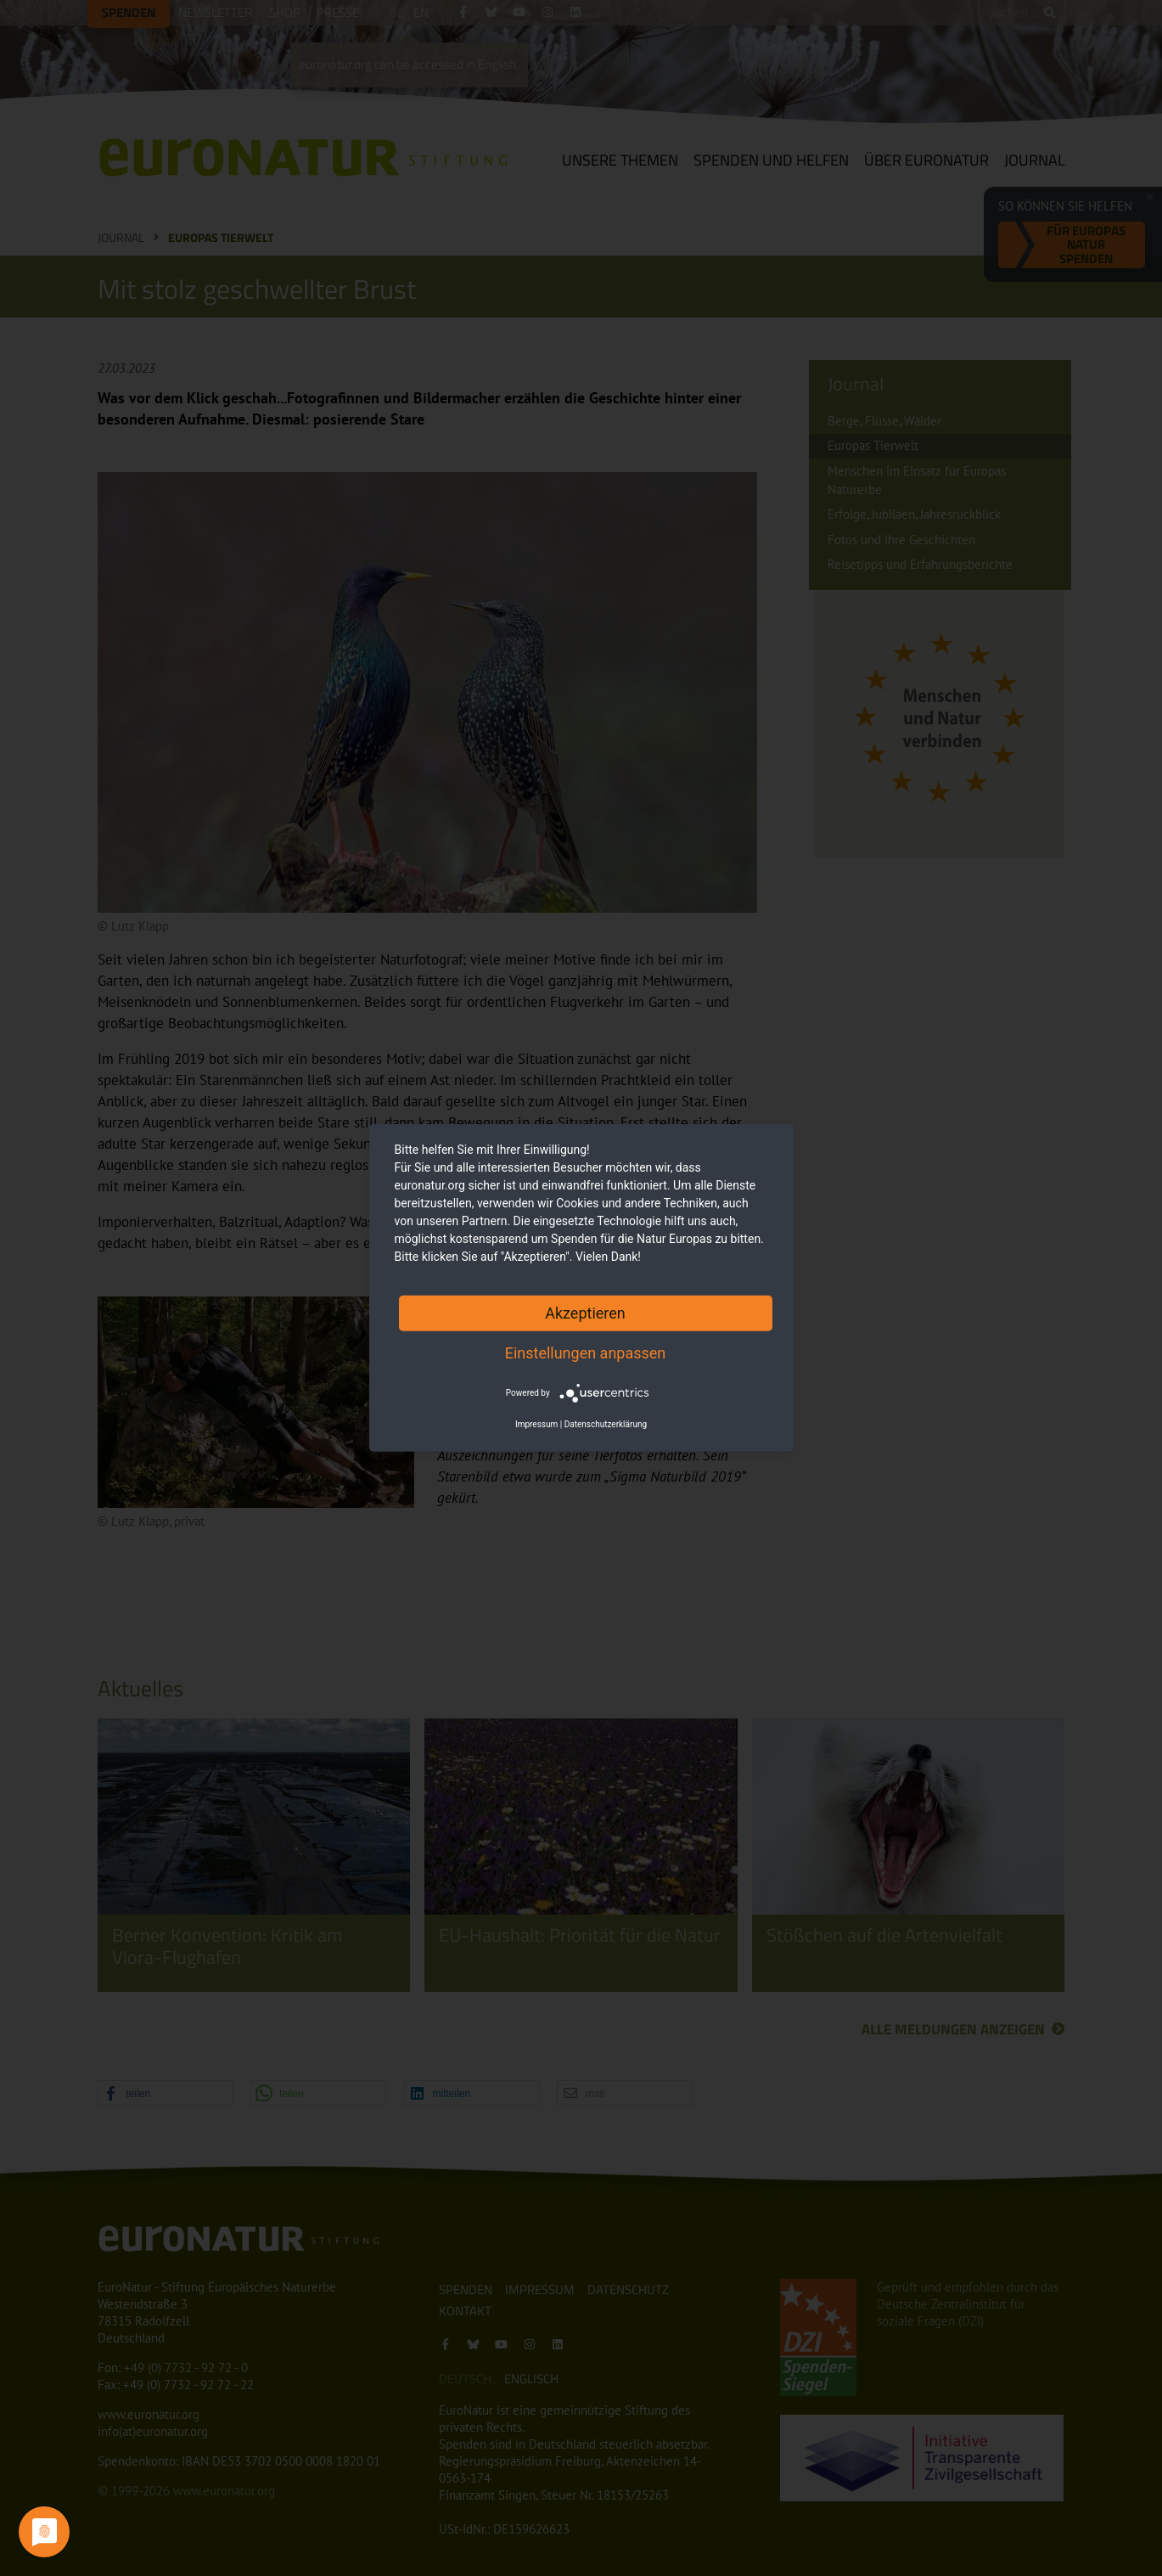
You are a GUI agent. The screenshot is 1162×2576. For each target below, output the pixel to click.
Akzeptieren (585, 1313)
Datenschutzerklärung (605, 1424)
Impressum (536, 1424)
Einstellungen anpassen (585, 1353)
